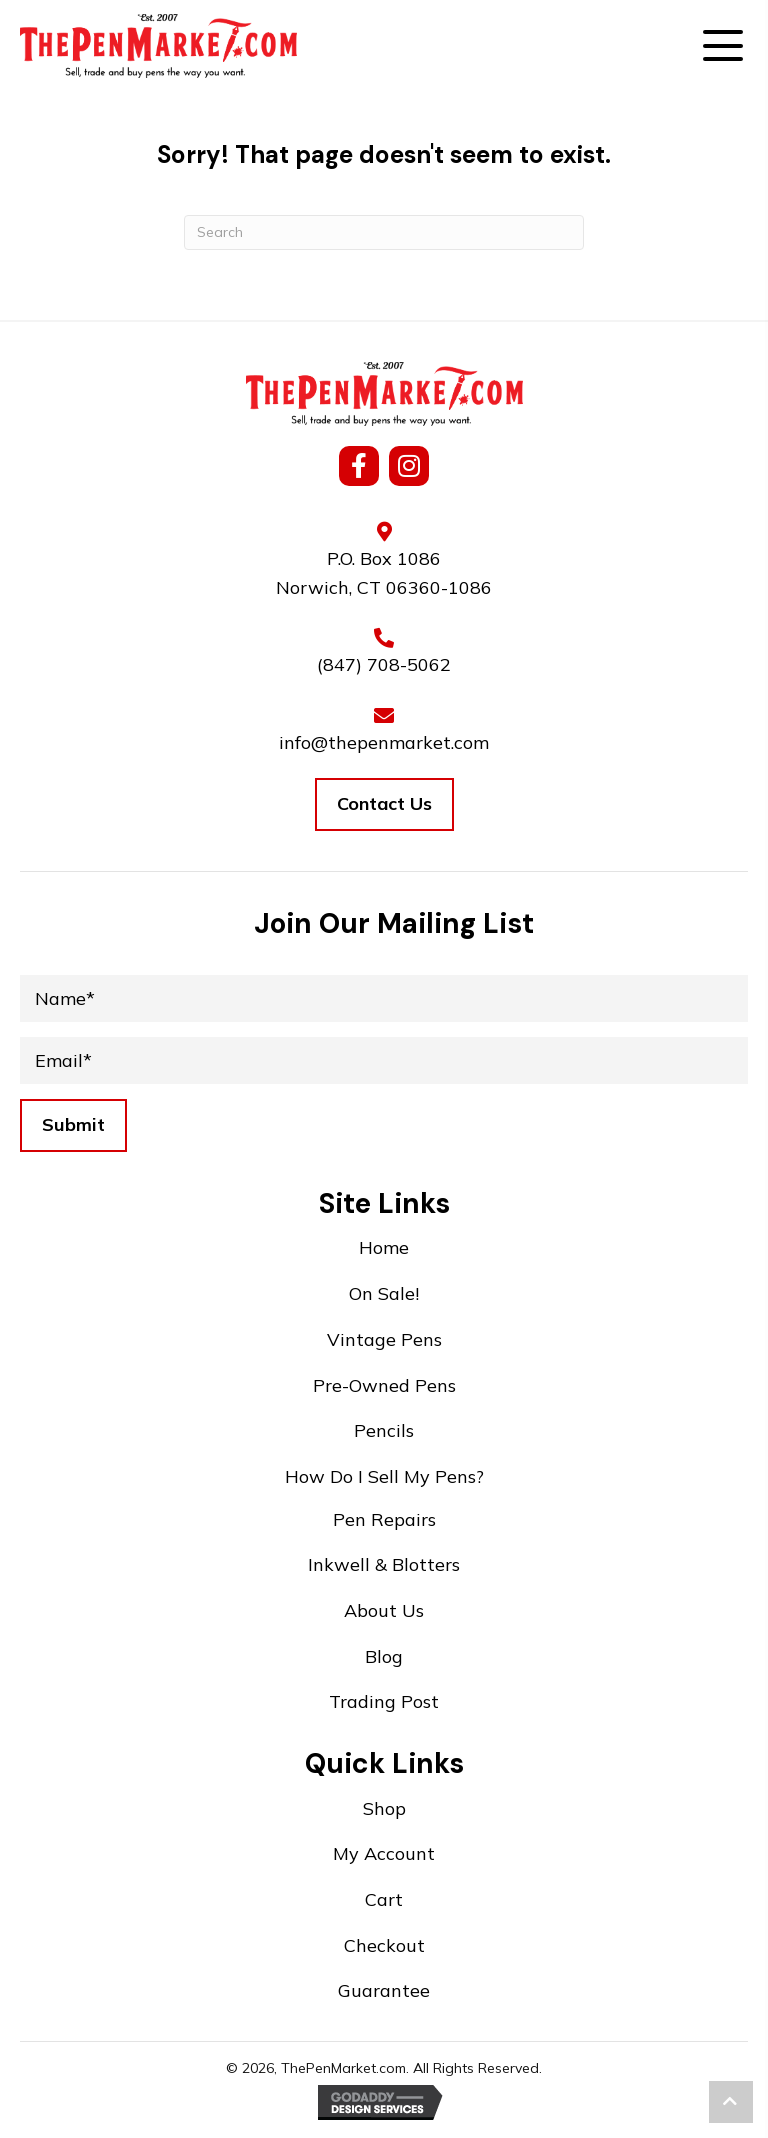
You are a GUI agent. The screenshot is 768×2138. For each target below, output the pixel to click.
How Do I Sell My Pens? (384, 1476)
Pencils (384, 1430)
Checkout (384, 1945)
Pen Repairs (384, 1519)
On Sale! (384, 1293)
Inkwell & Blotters (384, 1564)
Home (384, 1247)
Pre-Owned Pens (384, 1385)
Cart (384, 1899)
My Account (384, 1853)
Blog (384, 1656)
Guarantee (384, 1990)
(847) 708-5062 (384, 664)
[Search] (384, 232)
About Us (384, 1610)
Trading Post (384, 1701)
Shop (384, 1808)
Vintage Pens (384, 1339)
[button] (723, 50)
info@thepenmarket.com (384, 742)
